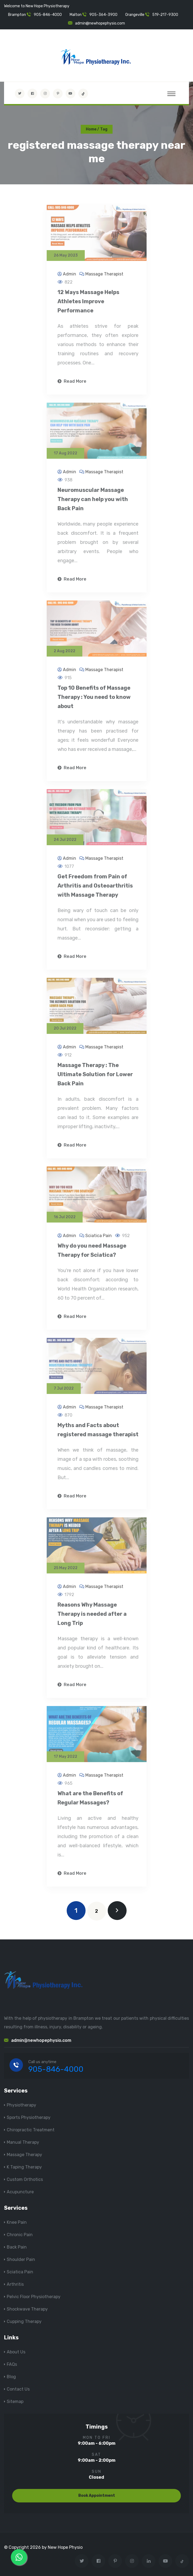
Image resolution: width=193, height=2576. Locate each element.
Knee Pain (17, 2222)
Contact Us (18, 2389)
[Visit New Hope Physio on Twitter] (20, 93)
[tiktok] (83, 93)
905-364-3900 (103, 14)
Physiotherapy (21, 2105)
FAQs (12, 2364)
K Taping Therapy (24, 2167)
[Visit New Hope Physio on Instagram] (45, 93)
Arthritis (15, 2284)
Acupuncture (20, 2191)
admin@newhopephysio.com (100, 23)
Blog (11, 2376)
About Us (16, 2351)
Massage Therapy (24, 2154)
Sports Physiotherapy (28, 2117)
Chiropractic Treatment (31, 2129)
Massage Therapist (104, 277)
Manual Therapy (23, 2142)
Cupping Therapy (24, 2321)
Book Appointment (96, 2495)
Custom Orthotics (25, 2179)
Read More (71, 384)
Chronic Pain (20, 2234)
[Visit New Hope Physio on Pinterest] (58, 93)
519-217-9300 (165, 14)
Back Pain (17, 2247)
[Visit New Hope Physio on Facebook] (32, 93)
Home (91, 129)
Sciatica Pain (98, 1239)
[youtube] (70, 93)
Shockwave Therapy (27, 2309)
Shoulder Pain (21, 2259)
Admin (69, 277)
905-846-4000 (48, 14)
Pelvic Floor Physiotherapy (33, 2296)
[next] (117, 1910)
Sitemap (15, 2401)
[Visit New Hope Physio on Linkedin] (148, 2561)
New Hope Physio (65, 2547)
